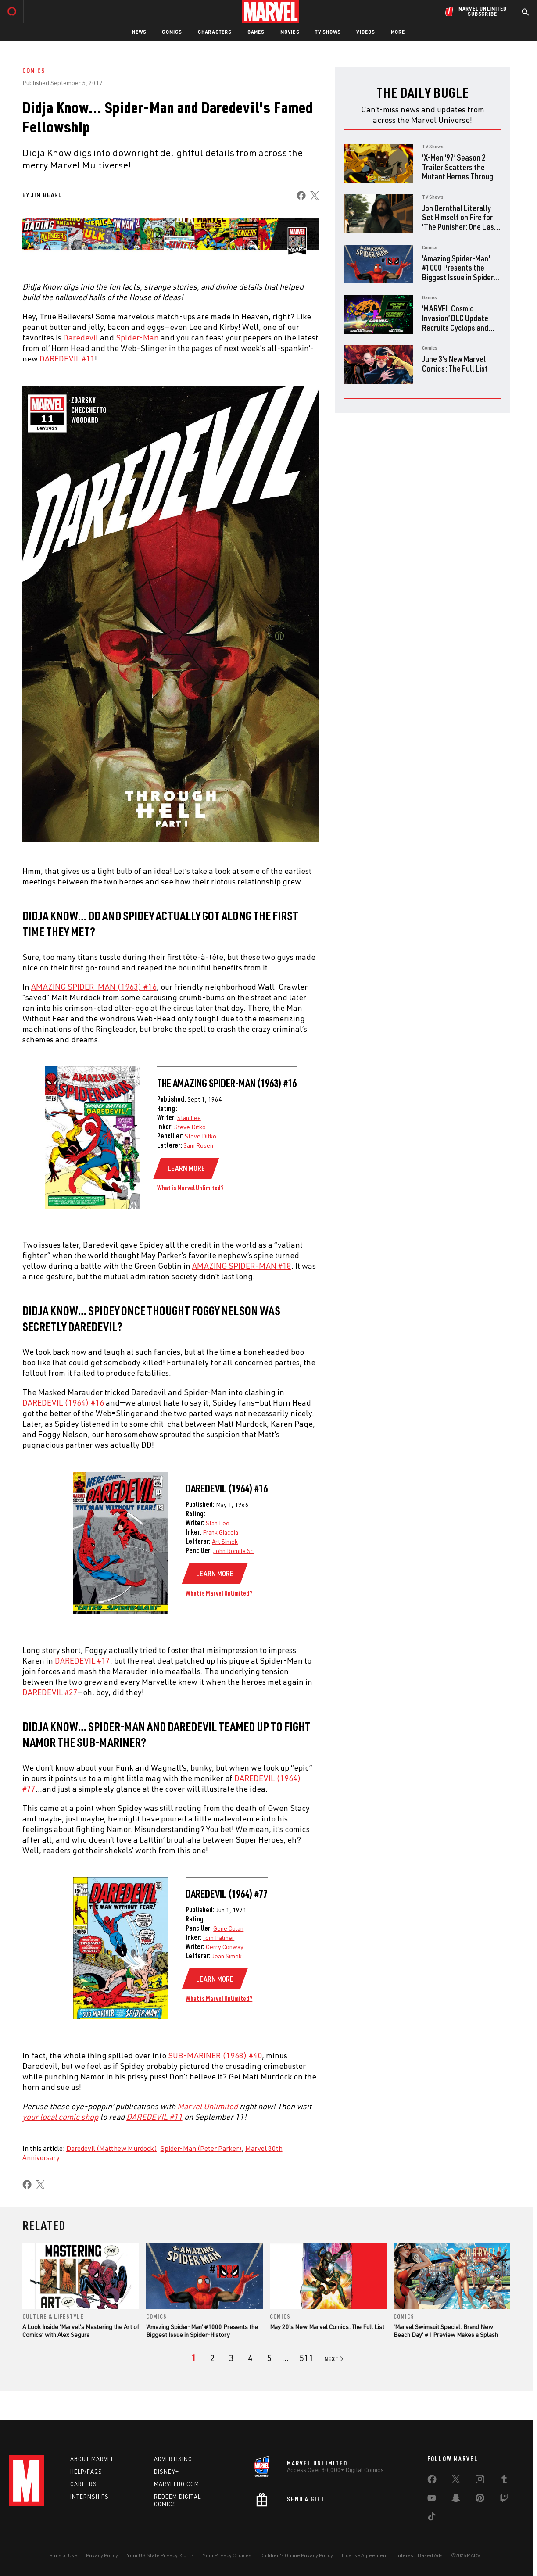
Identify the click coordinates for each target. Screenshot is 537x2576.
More (398, 32)
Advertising (173, 2460)
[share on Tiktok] (431, 2519)
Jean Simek (227, 1956)
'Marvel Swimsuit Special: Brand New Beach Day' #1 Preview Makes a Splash (446, 2330)
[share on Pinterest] (480, 2501)
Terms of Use (62, 2557)
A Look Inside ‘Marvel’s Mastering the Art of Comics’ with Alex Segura (80, 2330)
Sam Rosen (198, 1145)
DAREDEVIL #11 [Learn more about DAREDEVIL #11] (67, 358)
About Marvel (92, 2460)
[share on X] (314, 195)
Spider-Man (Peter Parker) (201, 2148)
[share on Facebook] (301, 195)
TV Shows (328, 32)
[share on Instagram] (480, 2482)
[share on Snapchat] (455, 2501)
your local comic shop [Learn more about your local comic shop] (60, 2117)
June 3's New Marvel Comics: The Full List (455, 363)
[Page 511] (306, 2358)
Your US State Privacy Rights (160, 2557)
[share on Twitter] (455, 2482)
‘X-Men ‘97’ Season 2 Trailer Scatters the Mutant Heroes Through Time (459, 171)
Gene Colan (228, 1928)
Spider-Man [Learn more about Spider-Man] (137, 337)
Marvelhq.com (176, 2486)
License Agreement (365, 2557)
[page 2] (212, 2358)
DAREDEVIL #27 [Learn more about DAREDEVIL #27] (50, 1692)
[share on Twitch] (504, 2501)
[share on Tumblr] (504, 2482)
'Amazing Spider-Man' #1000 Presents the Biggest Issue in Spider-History (459, 272)
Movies (289, 32)
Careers (83, 2486)
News (139, 32)
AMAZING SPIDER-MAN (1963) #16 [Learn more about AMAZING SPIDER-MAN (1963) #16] (94, 986)
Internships (89, 2498)
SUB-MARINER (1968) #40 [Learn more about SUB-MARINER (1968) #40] (215, 2055)
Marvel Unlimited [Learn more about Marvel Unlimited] (207, 2106)
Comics (172, 32)
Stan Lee (189, 1117)
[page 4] (250, 2358)
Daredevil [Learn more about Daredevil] (80, 337)
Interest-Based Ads (420, 2557)
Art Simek (225, 1541)
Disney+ (166, 2473)
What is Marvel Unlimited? (190, 1187)
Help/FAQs (86, 2473)
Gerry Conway (224, 1946)
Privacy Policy (102, 2557)
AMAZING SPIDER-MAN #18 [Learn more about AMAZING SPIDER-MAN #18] (241, 1265)
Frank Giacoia (220, 1532)
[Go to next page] (334, 2359)
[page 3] (231, 2358)
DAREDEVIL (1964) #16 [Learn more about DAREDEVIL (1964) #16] (63, 1402)
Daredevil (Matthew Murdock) (111, 2148)
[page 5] (269, 2358)
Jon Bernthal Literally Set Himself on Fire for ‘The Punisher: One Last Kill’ (459, 222)
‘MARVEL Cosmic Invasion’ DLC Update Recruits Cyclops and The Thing (455, 322)
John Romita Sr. (233, 1550)
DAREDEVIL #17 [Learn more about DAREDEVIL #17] (82, 1660)
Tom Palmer (218, 1937)
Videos (365, 32)
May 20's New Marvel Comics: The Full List (327, 2326)
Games (256, 32)
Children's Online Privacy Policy (296, 2557)
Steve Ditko (190, 1127)
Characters (215, 32)
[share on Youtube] (431, 2501)
